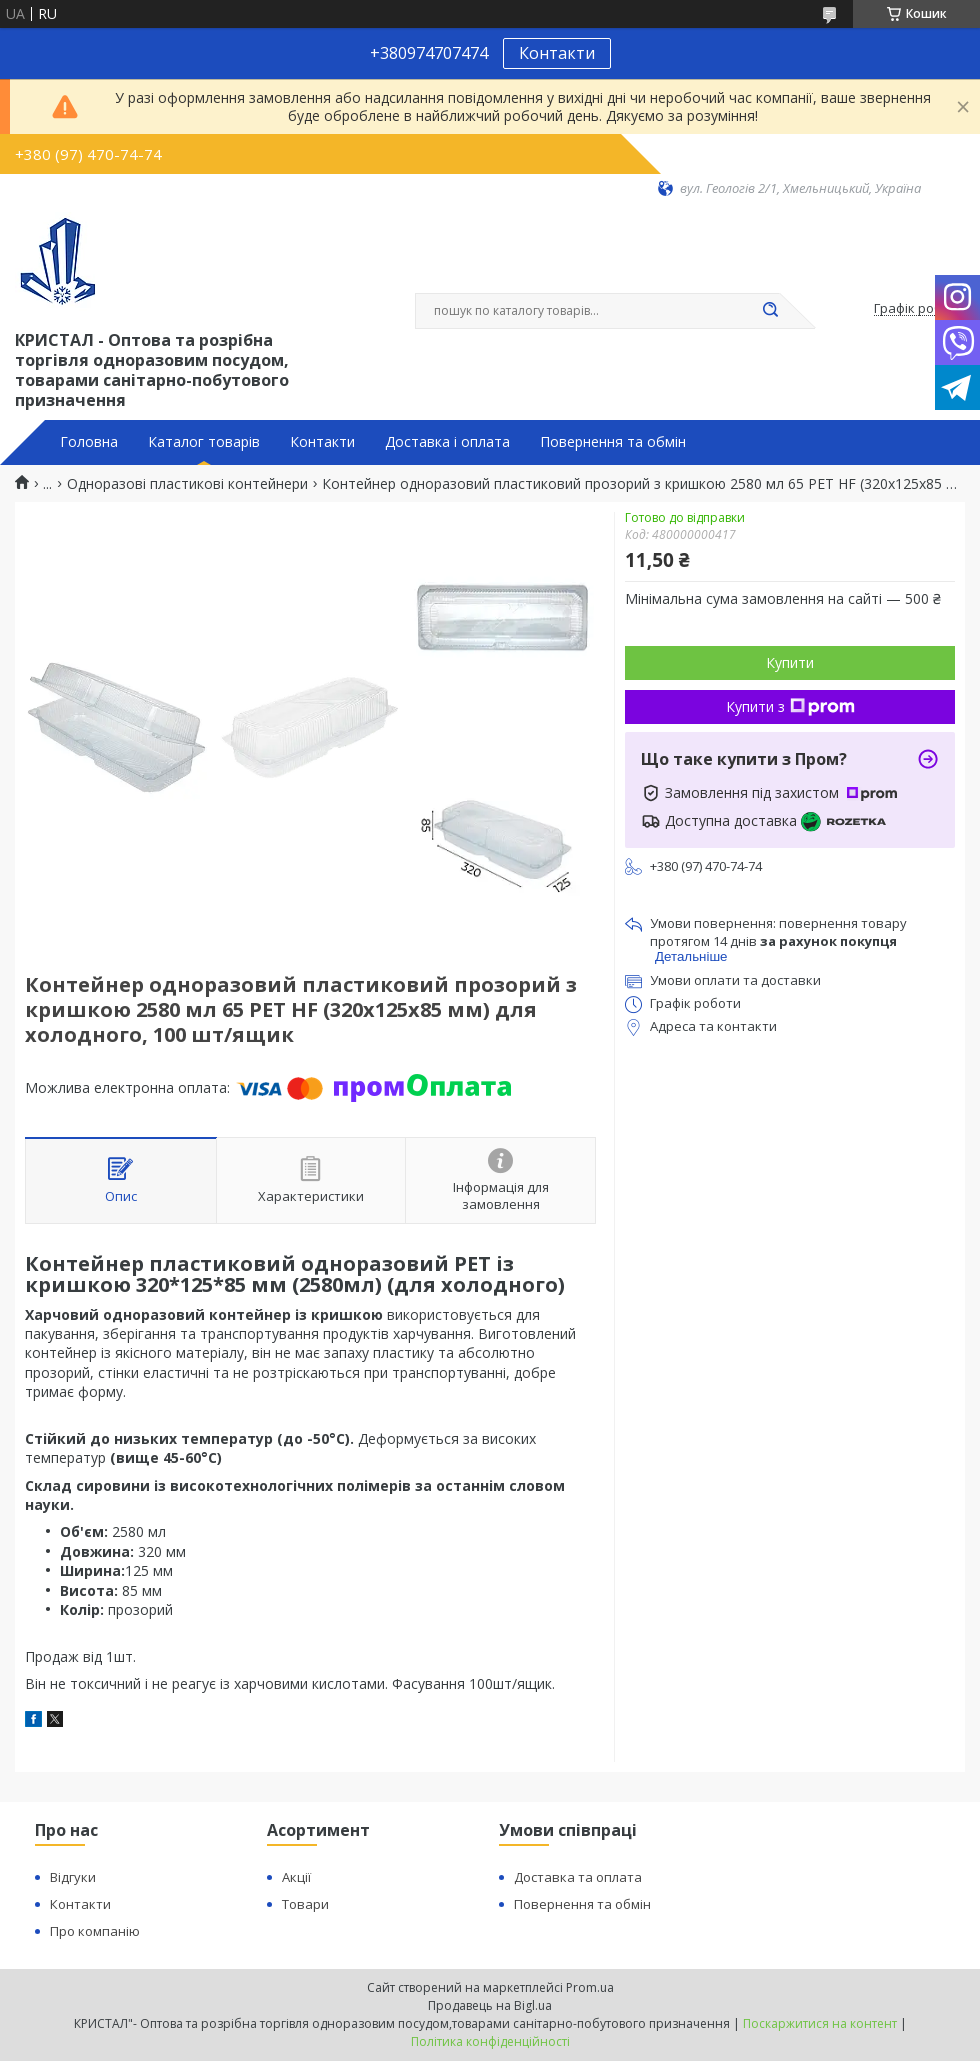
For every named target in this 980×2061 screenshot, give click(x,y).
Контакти (557, 53)
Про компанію (95, 1931)
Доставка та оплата (578, 1877)
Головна (89, 442)
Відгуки (73, 1877)
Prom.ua (590, 1987)
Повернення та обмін (613, 442)
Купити (790, 662)
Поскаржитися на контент (820, 2023)
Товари (305, 1904)
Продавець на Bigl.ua (490, 2005)
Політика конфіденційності (490, 2041)
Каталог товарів (204, 442)
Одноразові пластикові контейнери (187, 484)
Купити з (790, 706)
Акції (296, 1877)
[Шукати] (770, 311)
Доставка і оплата (447, 442)
